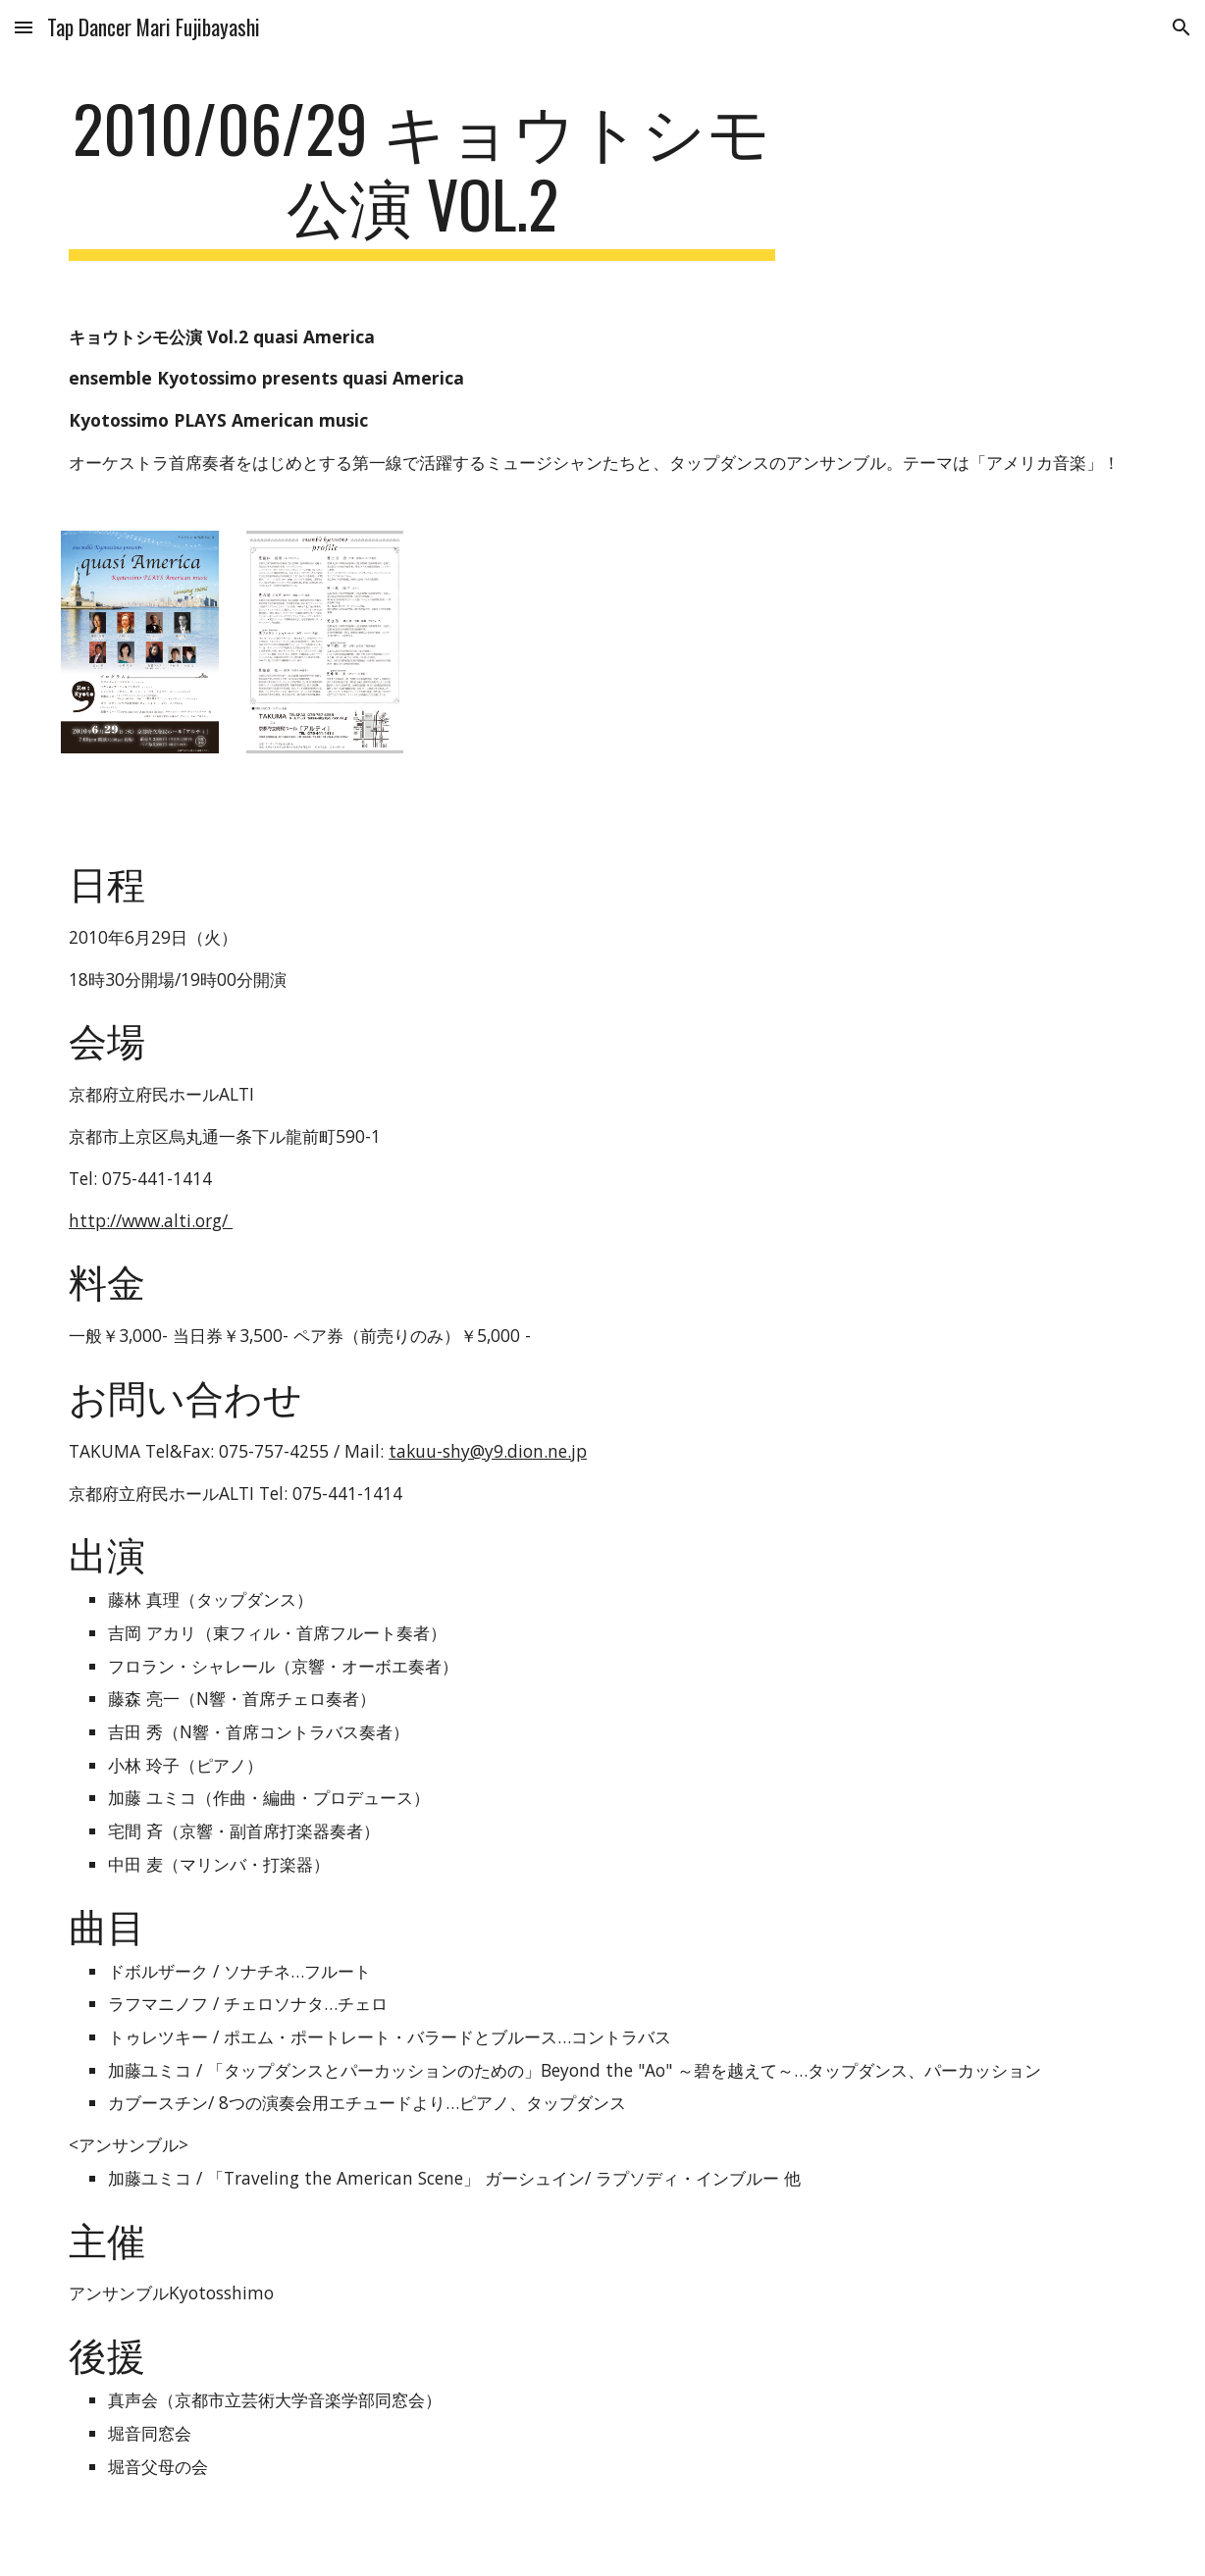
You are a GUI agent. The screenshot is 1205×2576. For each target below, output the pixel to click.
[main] (422, 175)
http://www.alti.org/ (151, 1220)
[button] (23, 27)
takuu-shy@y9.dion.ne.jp (488, 1451)
